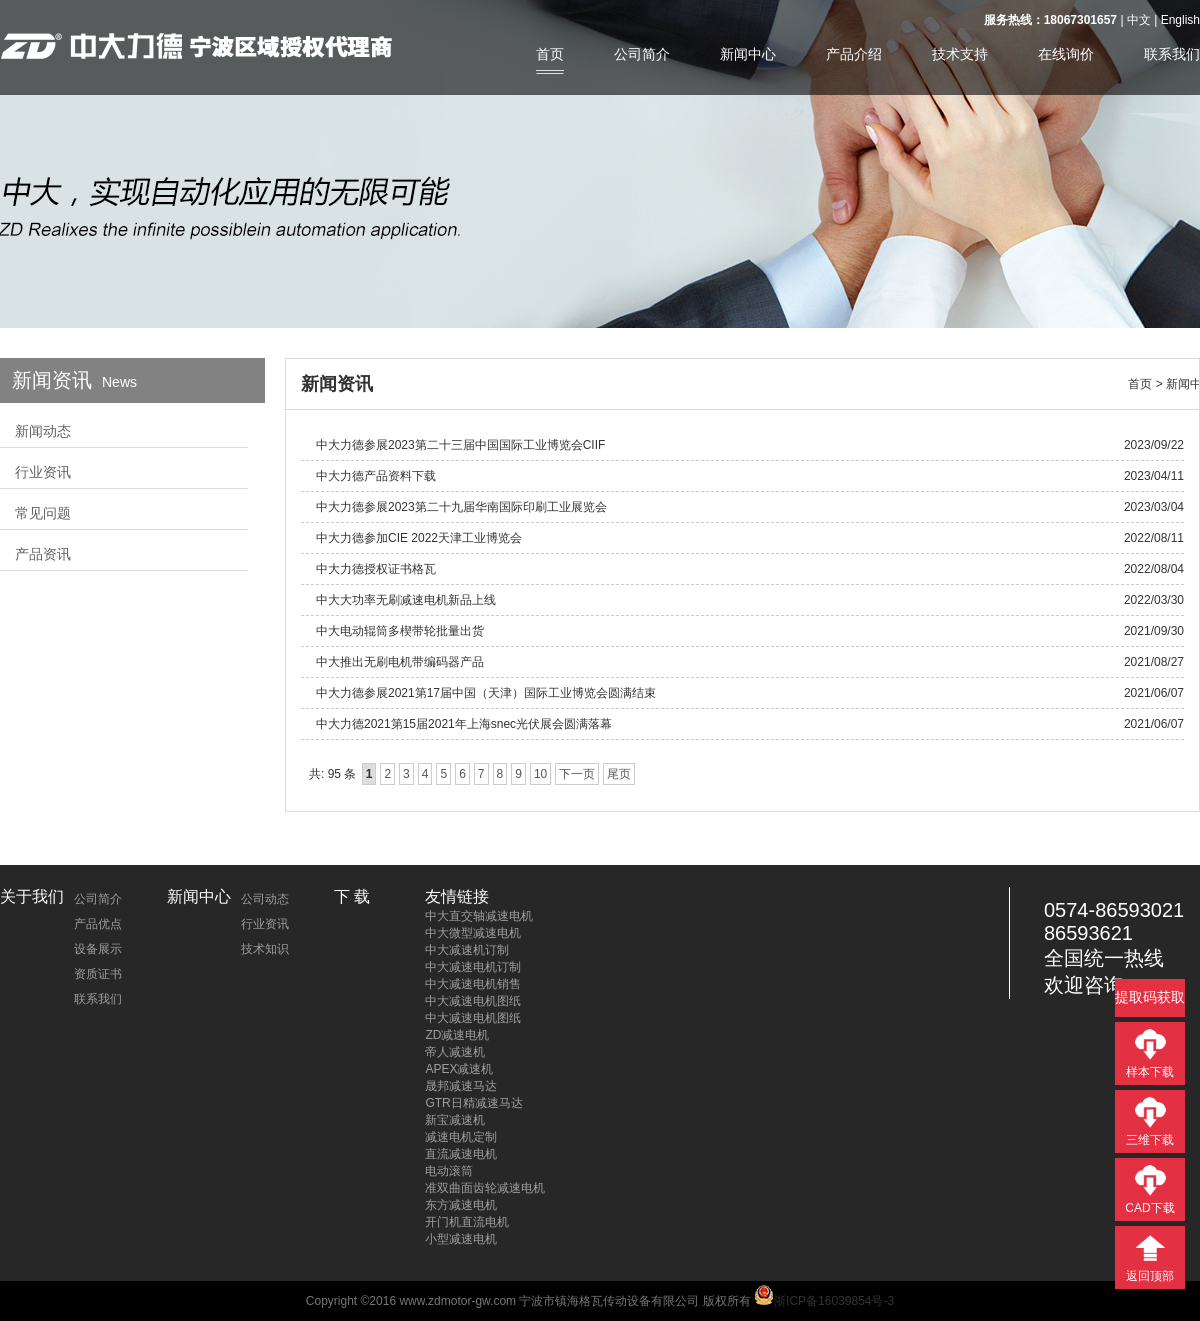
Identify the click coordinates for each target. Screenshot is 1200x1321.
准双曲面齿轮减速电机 (485, 1188)
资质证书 (98, 974)
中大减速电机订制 (473, 967)
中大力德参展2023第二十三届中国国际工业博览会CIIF (460, 445)
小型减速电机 (461, 1239)
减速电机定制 (461, 1137)
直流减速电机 (461, 1154)
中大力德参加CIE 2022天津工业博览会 (419, 538)
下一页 (577, 774)
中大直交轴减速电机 (479, 916)
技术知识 (265, 949)
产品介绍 (854, 54)
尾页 (619, 774)
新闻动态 (43, 431)
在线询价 (1066, 54)
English (1180, 20)
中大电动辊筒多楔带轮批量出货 (400, 631)
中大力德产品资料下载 (376, 476)
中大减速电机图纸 (473, 1001)
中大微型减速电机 (473, 933)
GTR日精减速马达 (473, 1103)
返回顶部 (1150, 1276)
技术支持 (960, 54)
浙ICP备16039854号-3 (824, 1301)
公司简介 (642, 54)
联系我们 (1172, 54)
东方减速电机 (461, 1205)
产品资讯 (43, 554)
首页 (550, 54)
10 (540, 774)
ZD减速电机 (457, 1035)
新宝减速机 (455, 1120)
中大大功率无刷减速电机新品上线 (406, 600)
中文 (1139, 20)
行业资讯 (43, 472)
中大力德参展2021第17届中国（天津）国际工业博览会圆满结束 (486, 693)
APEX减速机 (459, 1069)
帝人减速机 (455, 1052)
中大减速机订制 (467, 950)
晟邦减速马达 (461, 1086)
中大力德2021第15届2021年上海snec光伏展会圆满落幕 (464, 724)
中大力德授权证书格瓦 (376, 569)
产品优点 (98, 924)
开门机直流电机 (467, 1222)
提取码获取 (1150, 997)
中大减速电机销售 (473, 984)
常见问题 (43, 513)
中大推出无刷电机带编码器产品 (400, 662)
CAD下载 (1149, 1208)
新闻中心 (748, 54)
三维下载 (1150, 1140)
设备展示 (98, 949)
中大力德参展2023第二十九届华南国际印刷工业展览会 (461, 507)
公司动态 (265, 899)
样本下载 (1150, 1072)
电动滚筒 (449, 1171)
